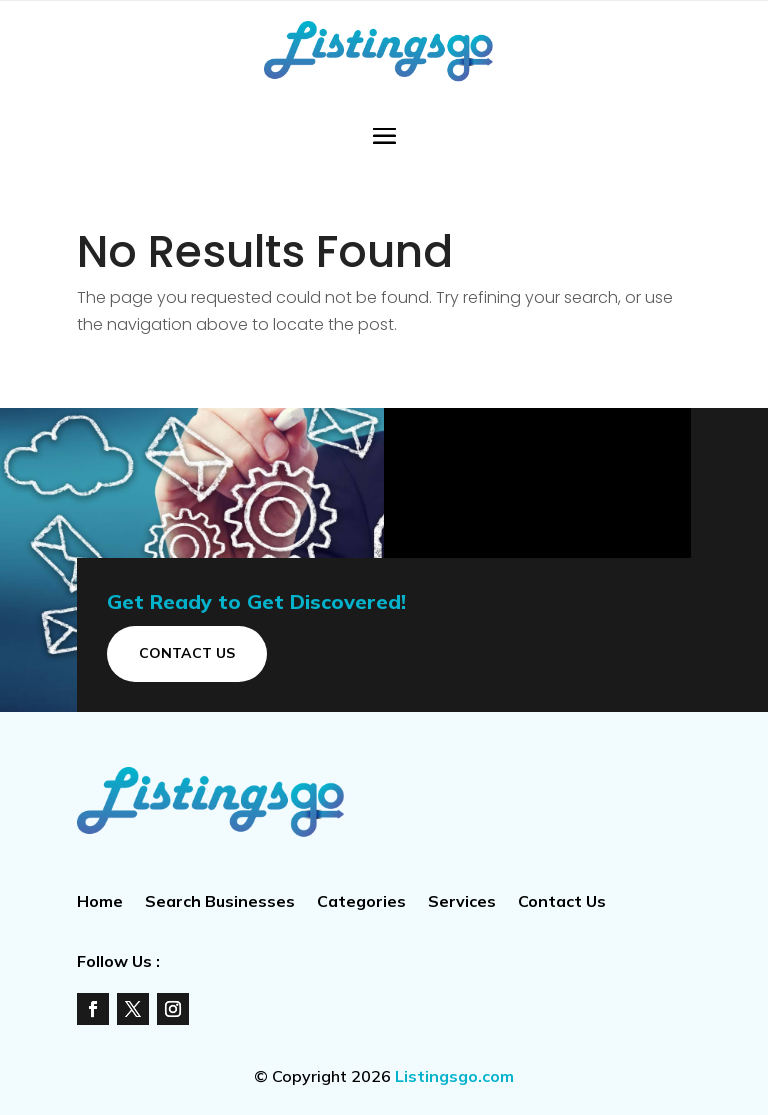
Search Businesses (220, 902)
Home (100, 902)
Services (462, 902)
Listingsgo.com (454, 1076)
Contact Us (187, 653)
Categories (361, 902)
